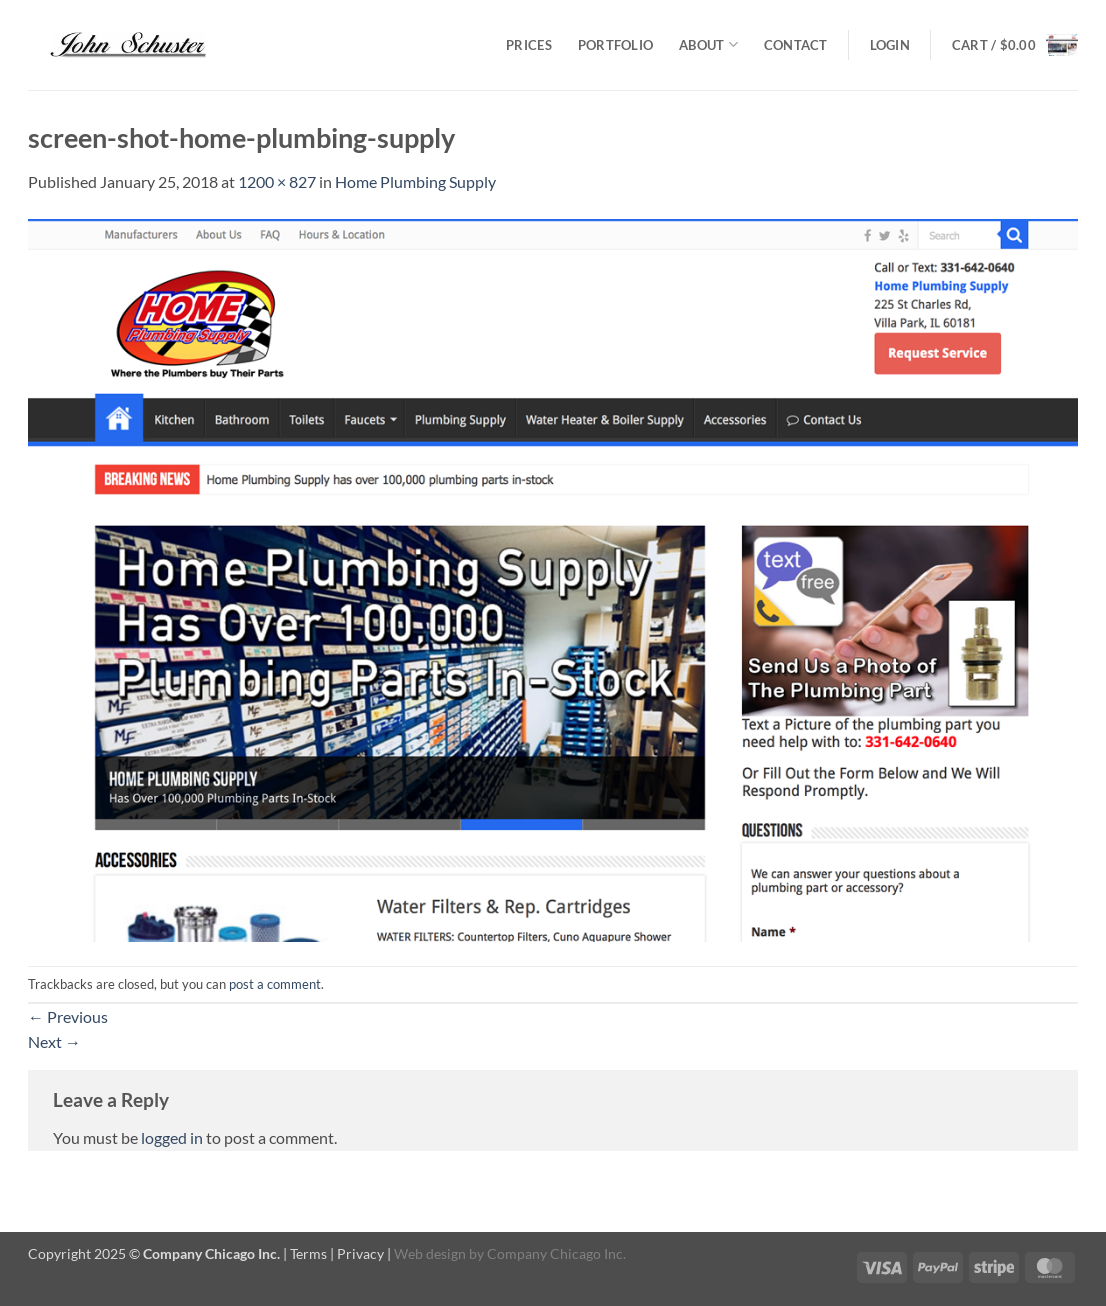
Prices (529, 45)
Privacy (360, 1253)
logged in (172, 1137)
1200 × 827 (277, 181)
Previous (68, 1016)
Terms (308, 1253)
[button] (890, 45)
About (708, 44)
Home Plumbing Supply (415, 181)
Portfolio (615, 45)
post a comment (275, 984)
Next (54, 1041)
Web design (430, 1253)
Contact (796, 45)
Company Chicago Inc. (556, 1253)
